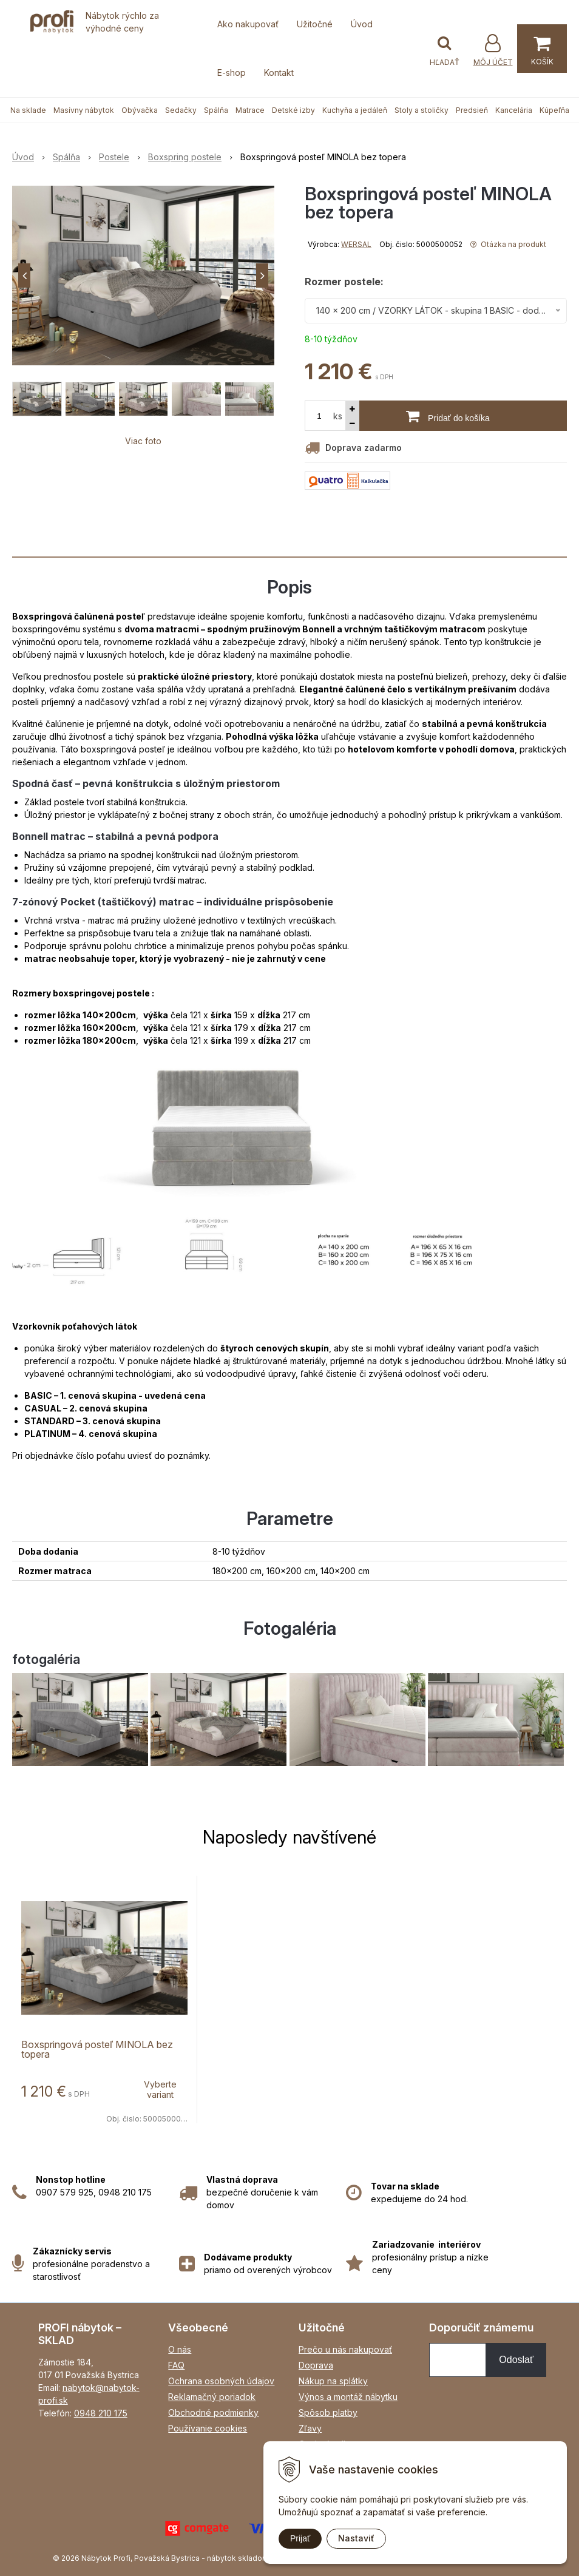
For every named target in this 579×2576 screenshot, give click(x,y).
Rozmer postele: (344, 282)
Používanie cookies (207, 2428)
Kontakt (279, 72)
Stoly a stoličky (421, 110)
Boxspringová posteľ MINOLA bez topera (97, 2049)
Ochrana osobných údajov (221, 2381)
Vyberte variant (160, 2089)
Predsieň (472, 110)
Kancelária (513, 110)
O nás (179, 2349)
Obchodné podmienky (213, 2412)
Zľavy (310, 2428)
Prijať (300, 2538)
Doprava (316, 2365)
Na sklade (28, 110)
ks (337, 416)
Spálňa (216, 110)
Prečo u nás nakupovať (345, 2349)
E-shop (231, 72)
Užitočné (315, 24)
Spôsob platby (328, 2412)
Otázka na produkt (508, 244)
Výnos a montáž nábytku (348, 2397)
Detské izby (293, 110)
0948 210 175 (100, 2413)
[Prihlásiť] (493, 50)
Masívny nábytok (83, 110)
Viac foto (143, 441)
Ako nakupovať (248, 24)
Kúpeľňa (554, 110)
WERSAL (356, 244)
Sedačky (181, 110)
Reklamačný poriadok (212, 2397)
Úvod (362, 24)
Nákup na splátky (333, 2381)
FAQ (176, 2365)
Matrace (250, 110)
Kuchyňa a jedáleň (354, 110)
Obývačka (139, 110)
